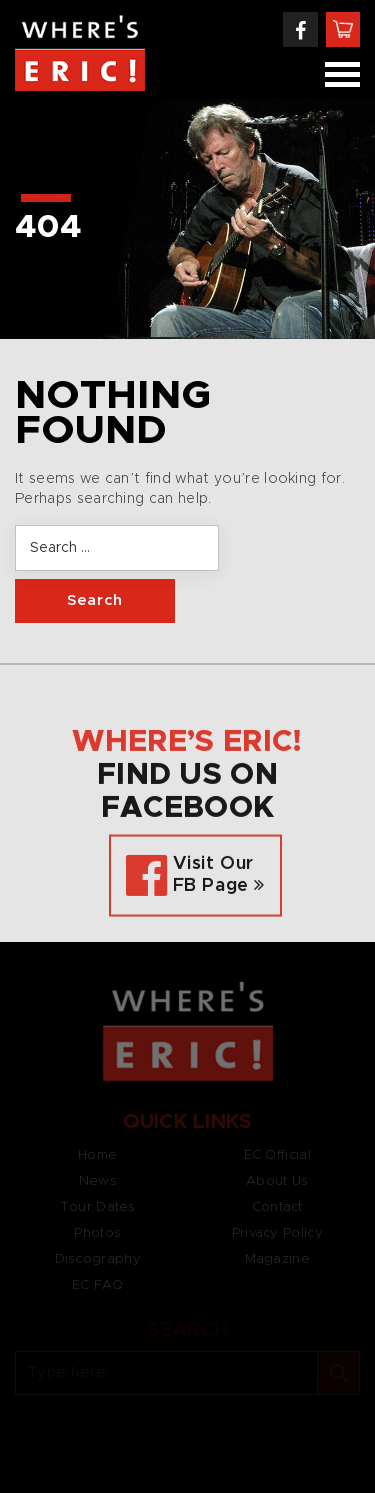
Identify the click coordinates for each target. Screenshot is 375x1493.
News (98, 1181)
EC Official (277, 1155)
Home (97, 1155)
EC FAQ (98, 1285)
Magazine (277, 1259)
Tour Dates (98, 1207)
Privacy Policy (277, 1233)
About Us (277, 1181)
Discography (98, 1259)
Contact (277, 1207)
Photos (97, 1233)
